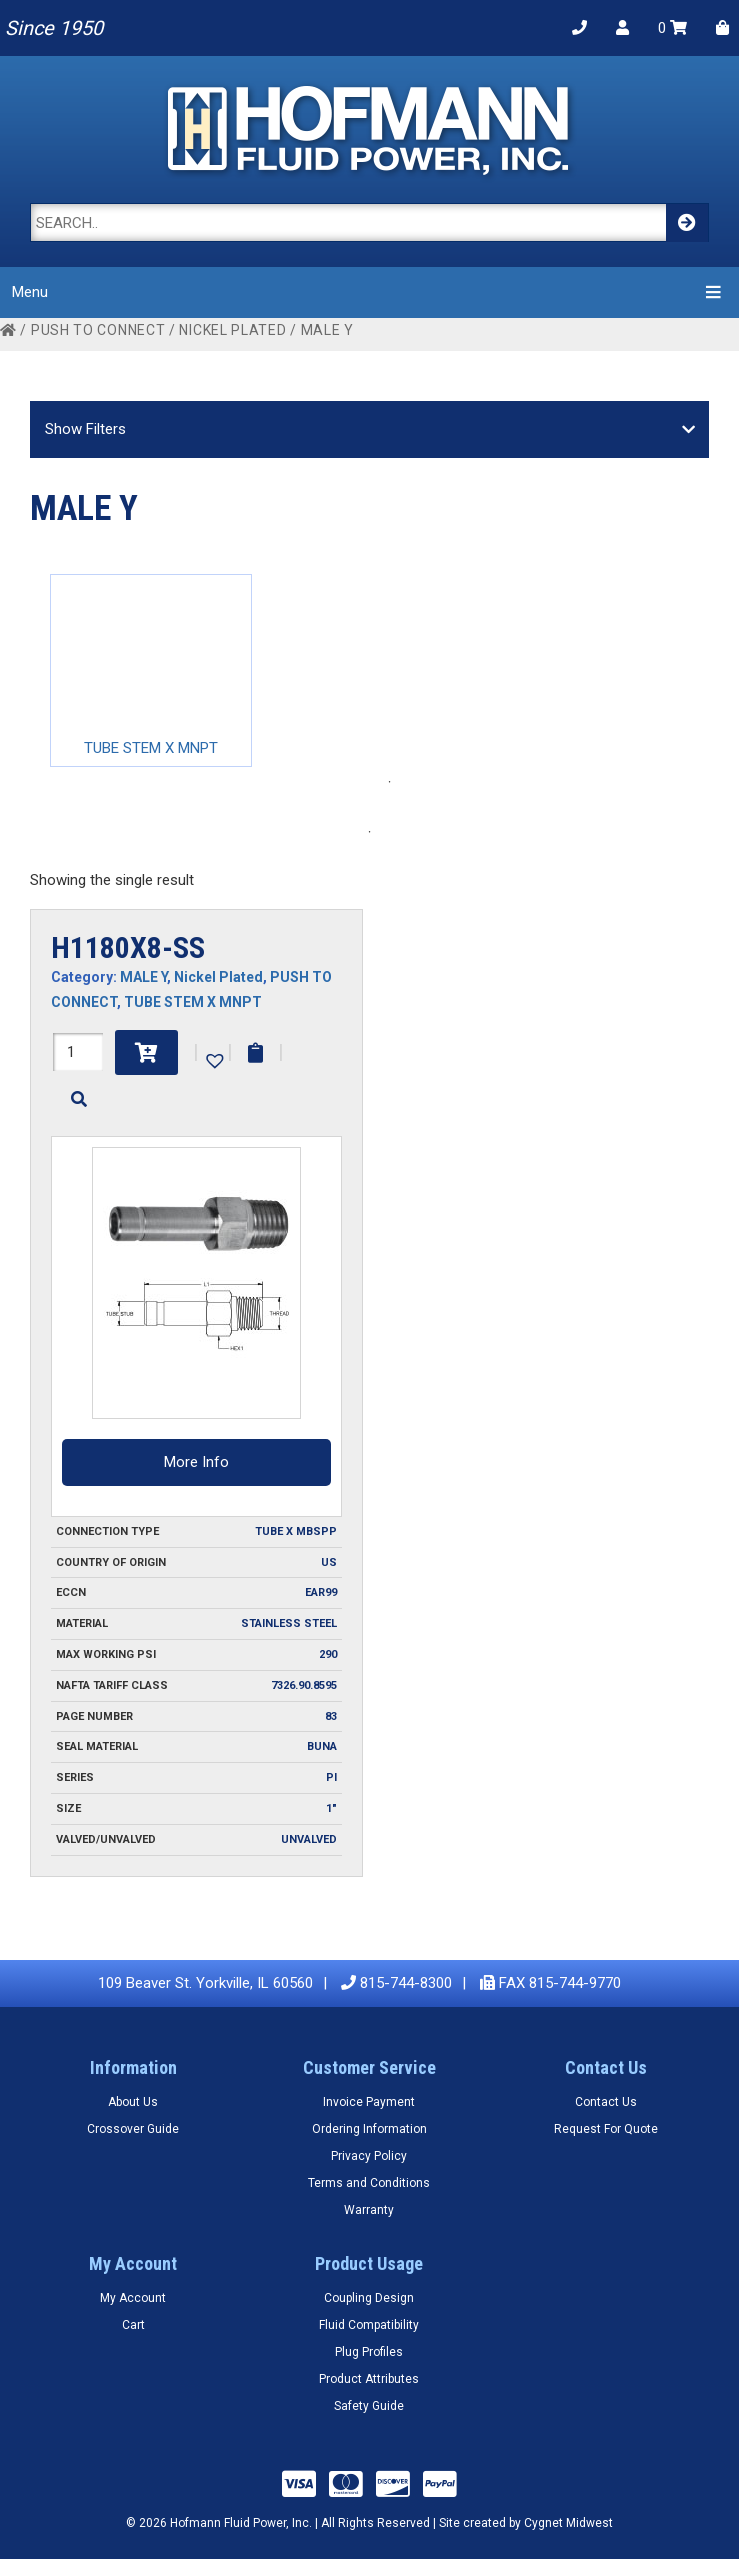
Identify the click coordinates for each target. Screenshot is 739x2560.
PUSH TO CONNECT (98, 330)
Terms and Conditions (369, 2183)
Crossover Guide (133, 2129)
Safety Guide (369, 2406)
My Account (133, 2298)
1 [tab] (390, 782)
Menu (369, 291)
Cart (133, 2325)
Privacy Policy (369, 2156)
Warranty (369, 2210)
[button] (213, 1059)
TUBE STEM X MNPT (193, 1002)
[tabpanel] (151, 670)
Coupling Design (369, 2298)
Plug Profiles (369, 2352)
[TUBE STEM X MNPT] (151, 670)
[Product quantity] (78, 1052)
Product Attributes (369, 2379)
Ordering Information (369, 2129)
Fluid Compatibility (369, 2325)
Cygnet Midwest (568, 2523)
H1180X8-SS (128, 947)
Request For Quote (606, 2129)
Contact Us (606, 2102)
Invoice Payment (369, 2102)
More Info (196, 1462)
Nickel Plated (232, 330)
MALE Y (143, 977)
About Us (133, 2102)
